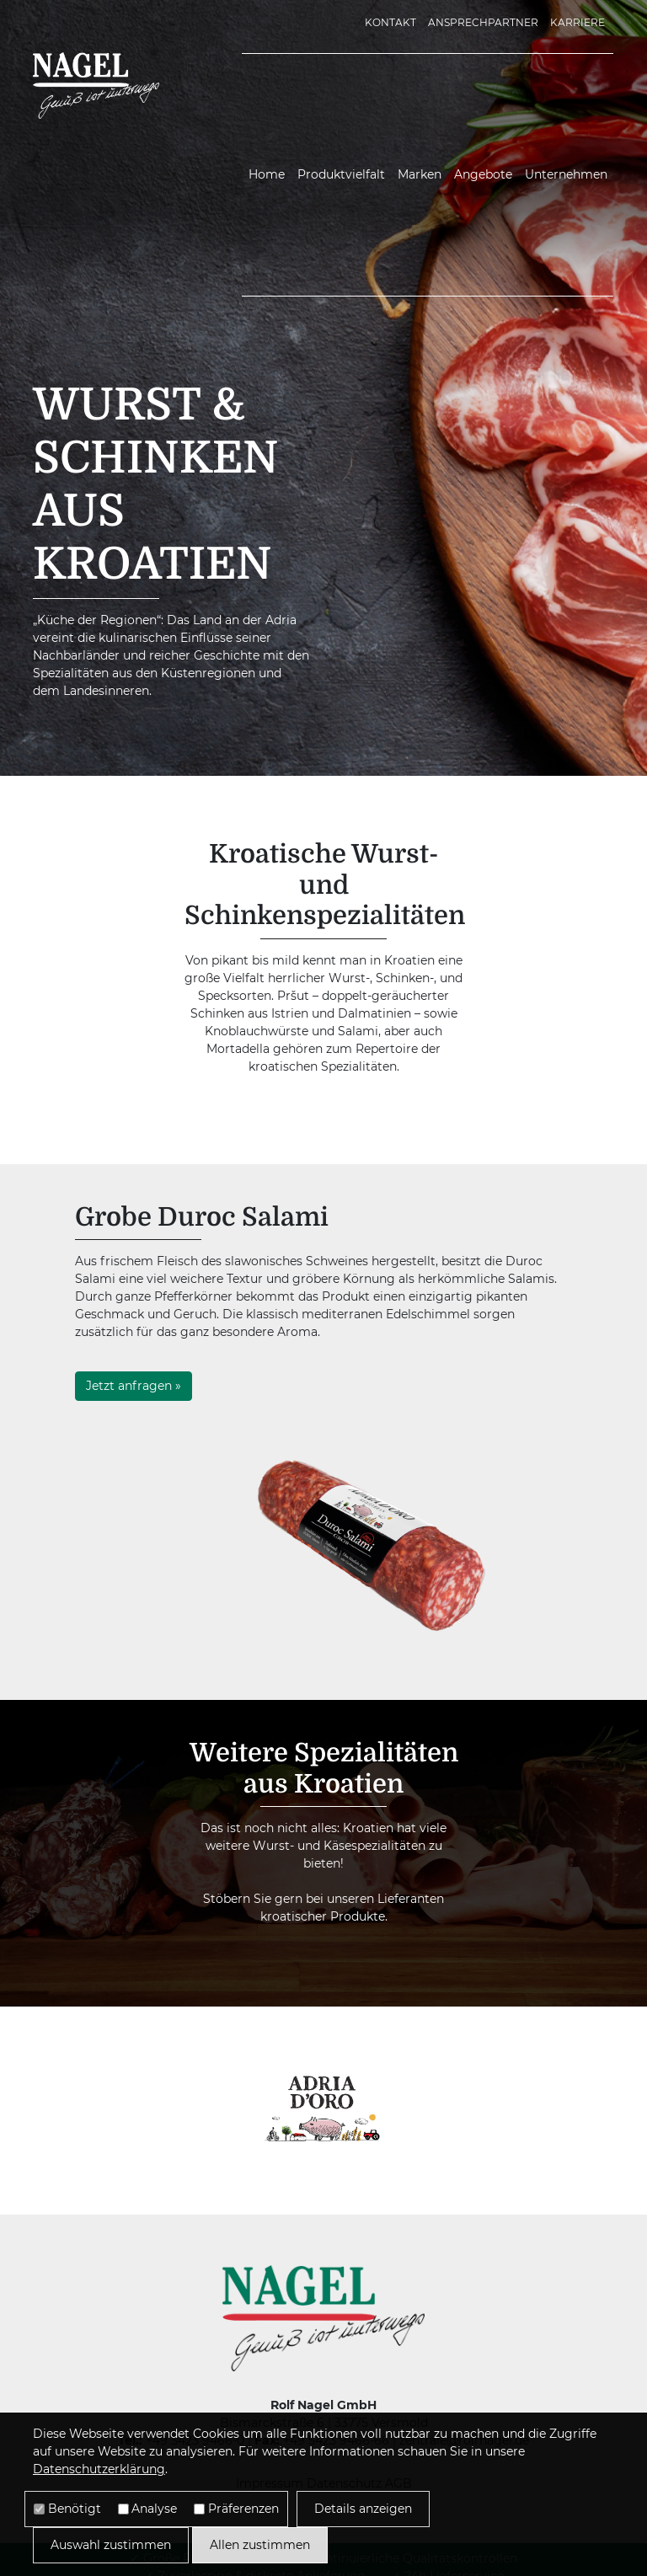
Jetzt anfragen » (133, 1385)
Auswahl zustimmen (111, 2544)
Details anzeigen (363, 2508)
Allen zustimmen (260, 2544)
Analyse (154, 2508)
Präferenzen (243, 2508)
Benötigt (74, 2508)
